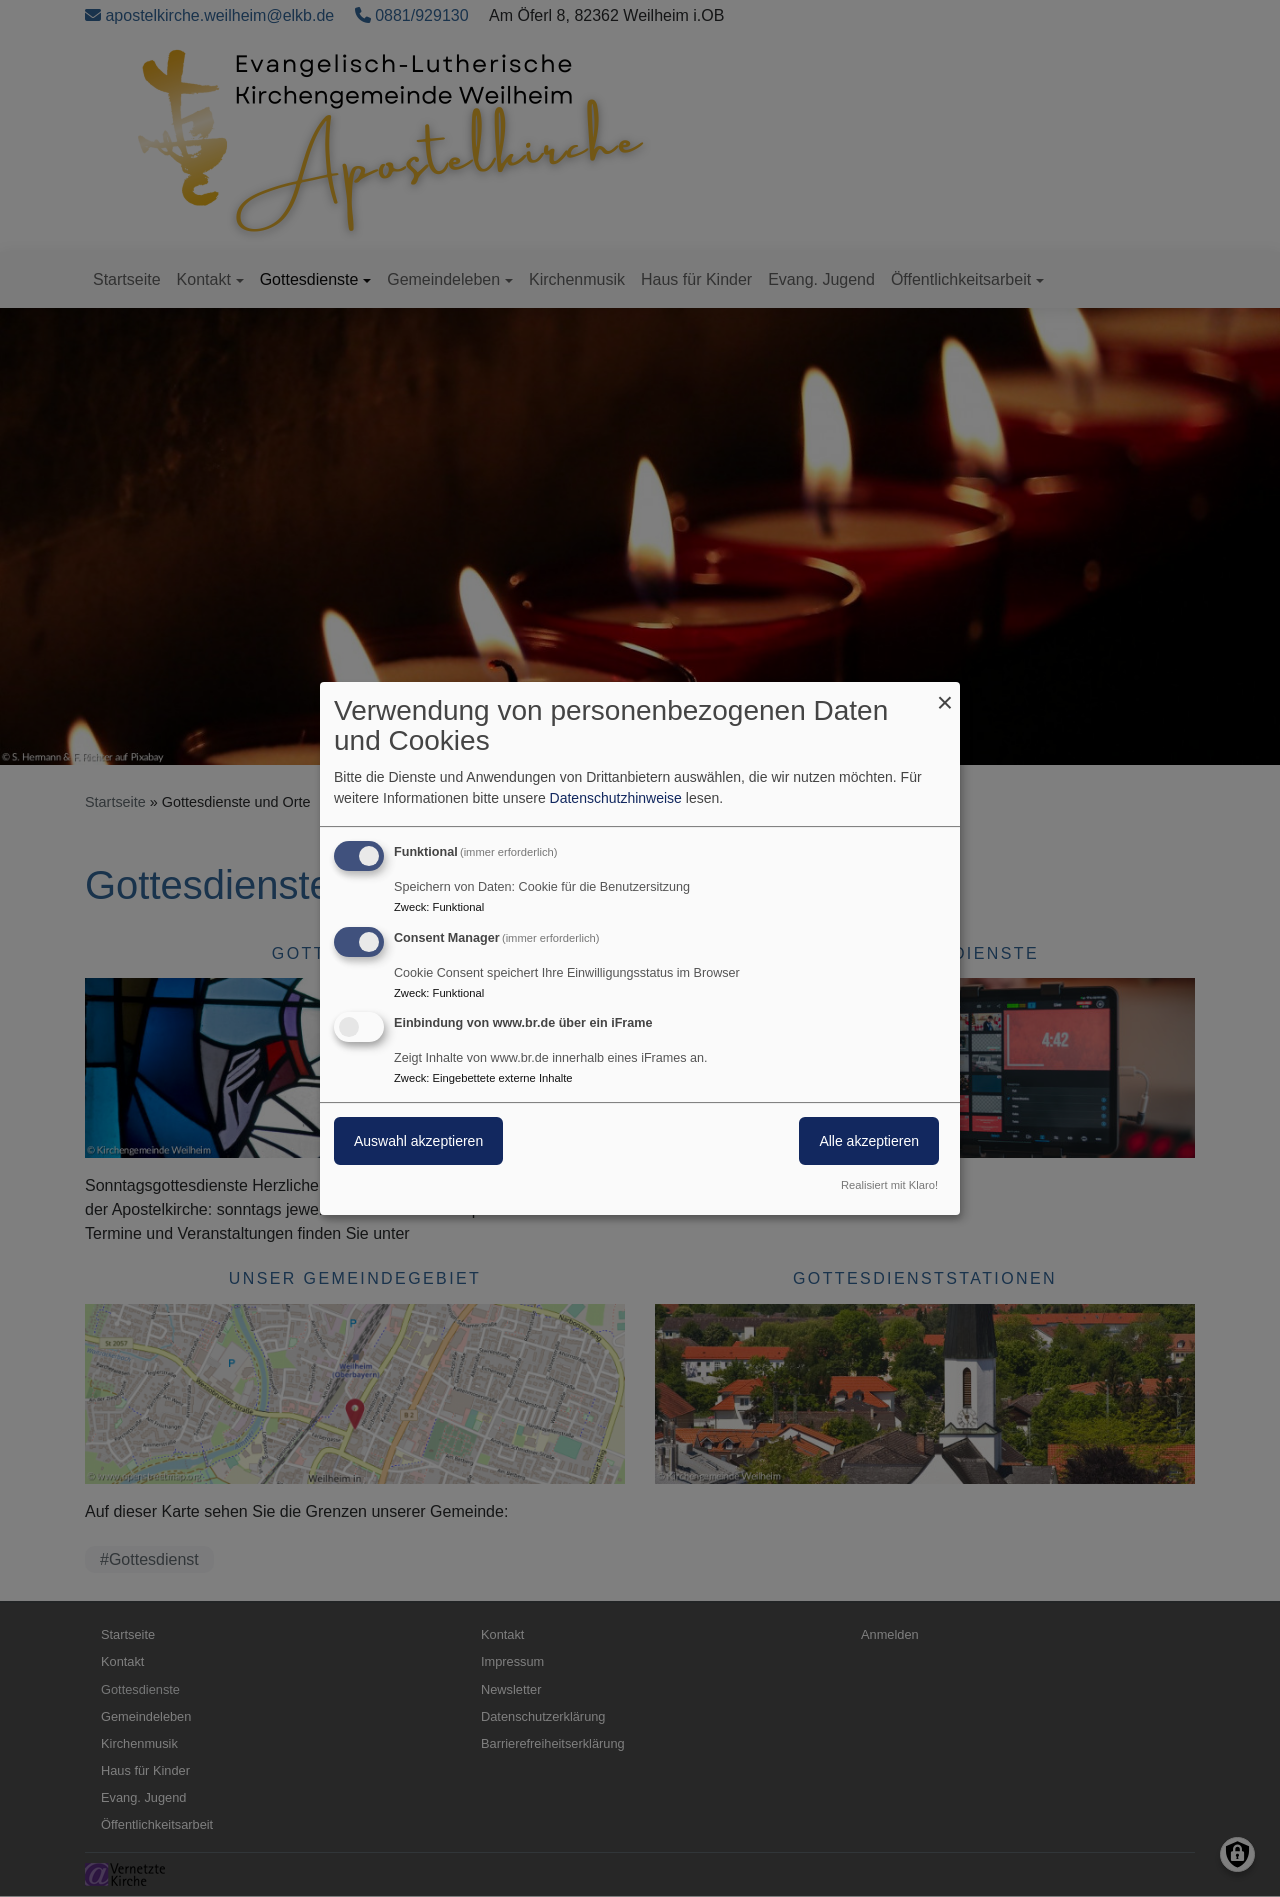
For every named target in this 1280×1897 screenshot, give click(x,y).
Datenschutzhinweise (616, 798)
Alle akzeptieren (869, 1142)
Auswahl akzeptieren (418, 1142)
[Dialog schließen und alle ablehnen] (945, 694)
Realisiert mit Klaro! (889, 1185)
